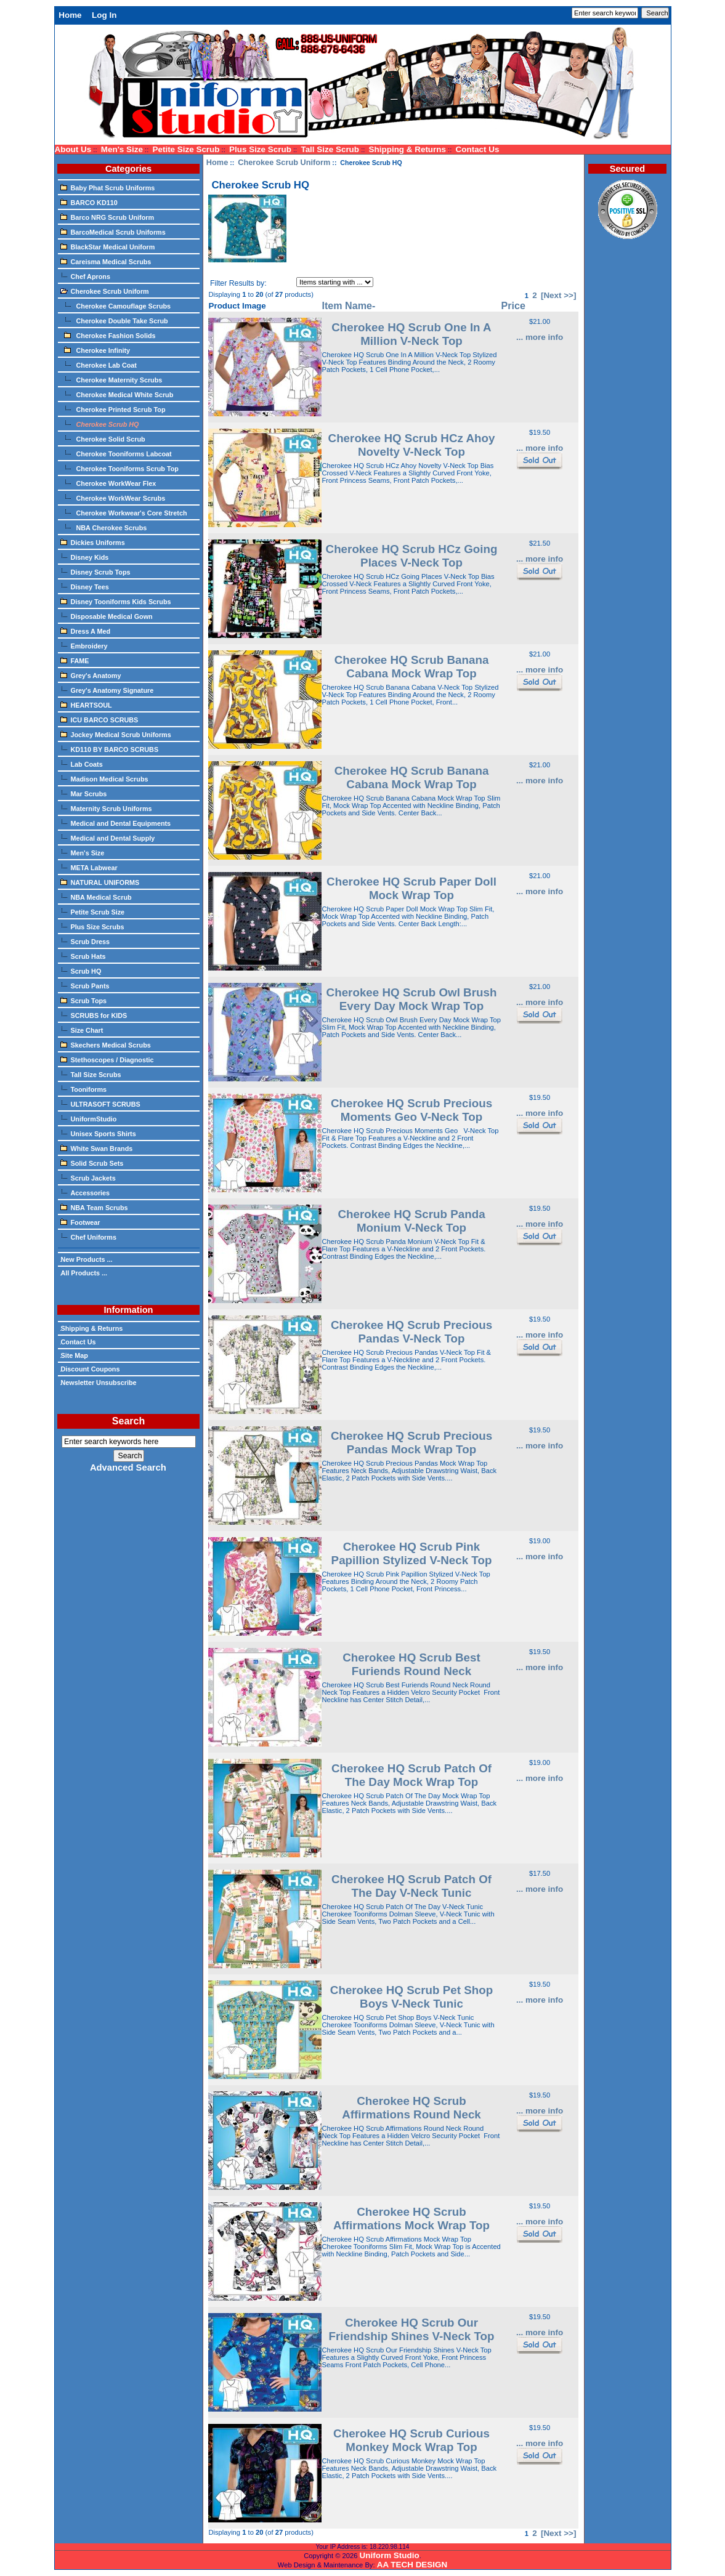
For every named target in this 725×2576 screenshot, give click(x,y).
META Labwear (89, 867)
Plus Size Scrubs (92, 926)
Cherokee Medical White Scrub (117, 394)
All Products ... (84, 1273)
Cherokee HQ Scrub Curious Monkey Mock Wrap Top (411, 2440)
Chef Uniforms (88, 1236)
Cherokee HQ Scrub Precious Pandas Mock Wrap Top (411, 1442)
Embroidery (84, 645)
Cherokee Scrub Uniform (284, 162)
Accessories (85, 1192)
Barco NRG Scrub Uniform (107, 216)
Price (513, 305)
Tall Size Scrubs (90, 1074)
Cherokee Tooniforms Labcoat (116, 453)
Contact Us (478, 149)
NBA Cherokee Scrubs (103, 527)
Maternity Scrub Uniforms (106, 808)
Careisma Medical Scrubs (106, 261)
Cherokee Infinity (95, 349)
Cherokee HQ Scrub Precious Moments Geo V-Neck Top (411, 1110)
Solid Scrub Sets (92, 1162)
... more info (539, 337)
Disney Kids (84, 556)
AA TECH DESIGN (412, 2564)
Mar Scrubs (83, 793)
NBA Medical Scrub (96, 896)
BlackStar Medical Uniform (107, 246)
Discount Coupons (90, 1369)
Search (128, 1421)
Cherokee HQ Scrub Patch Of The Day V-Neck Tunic (411, 1886)
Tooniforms (83, 1088)
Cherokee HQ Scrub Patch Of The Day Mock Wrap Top (411, 1775)
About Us (73, 149)
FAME (74, 660)
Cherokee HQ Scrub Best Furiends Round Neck (411, 1664)
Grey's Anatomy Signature (107, 689)
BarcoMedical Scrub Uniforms (113, 231)
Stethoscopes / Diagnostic (107, 1059)
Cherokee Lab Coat (98, 364)
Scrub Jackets (88, 1177)
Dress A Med (85, 630)
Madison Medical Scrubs (104, 778)
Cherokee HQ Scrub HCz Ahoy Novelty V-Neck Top (411, 445)
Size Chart (81, 1029)
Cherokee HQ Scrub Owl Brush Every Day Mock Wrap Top (411, 999)
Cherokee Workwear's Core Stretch (123, 512)
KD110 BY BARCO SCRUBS (109, 749)
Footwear (80, 1221)
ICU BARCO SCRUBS (99, 719)
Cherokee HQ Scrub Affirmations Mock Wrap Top (411, 2218)
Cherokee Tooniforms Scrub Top (119, 468)
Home (70, 15)
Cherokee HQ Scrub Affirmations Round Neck (411, 2107)
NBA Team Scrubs (94, 1207)
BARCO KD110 (89, 202)
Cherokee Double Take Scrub (114, 320)
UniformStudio (88, 1118)
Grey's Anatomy (90, 675)
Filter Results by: (238, 283)
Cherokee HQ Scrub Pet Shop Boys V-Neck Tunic (411, 1997)
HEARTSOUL (86, 704)
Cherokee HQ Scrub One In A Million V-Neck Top (411, 334)
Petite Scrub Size (92, 911)
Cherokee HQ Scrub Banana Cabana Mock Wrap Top (411, 666)
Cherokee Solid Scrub (102, 438)
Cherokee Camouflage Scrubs (115, 305)
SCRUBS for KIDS (94, 1015)
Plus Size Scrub (260, 149)
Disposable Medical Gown (106, 616)
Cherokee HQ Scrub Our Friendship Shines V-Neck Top (411, 2329)
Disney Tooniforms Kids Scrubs (115, 601)
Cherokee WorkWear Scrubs (113, 497)
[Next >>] (559, 295)
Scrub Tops (83, 1000)
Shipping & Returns (407, 149)
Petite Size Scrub (185, 149)
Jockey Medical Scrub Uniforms (115, 734)
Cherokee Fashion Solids (108, 335)
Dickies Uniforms (92, 542)
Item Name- (348, 305)
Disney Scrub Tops (95, 571)
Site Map (74, 1355)
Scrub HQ (81, 970)
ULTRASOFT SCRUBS (100, 1103)
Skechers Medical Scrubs (105, 1044)
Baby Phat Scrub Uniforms (107, 187)
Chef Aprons (85, 276)
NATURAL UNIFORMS (100, 882)
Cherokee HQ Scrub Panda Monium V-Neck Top (411, 1221)
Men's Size (122, 149)
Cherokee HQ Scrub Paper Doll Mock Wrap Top (411, 888)
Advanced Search (128, 1467)
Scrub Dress (85, 941)
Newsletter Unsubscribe (98, 1382)
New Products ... (86, 1259)
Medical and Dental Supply (107, 837)
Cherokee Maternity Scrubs (111, 379)
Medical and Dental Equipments (115, 822)
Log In (104, 15)
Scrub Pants (85, 985)
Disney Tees (84, 586)
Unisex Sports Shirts (98, 1133)
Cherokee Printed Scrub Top (113, 409)
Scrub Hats (83, 955)
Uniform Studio (389, 2555)
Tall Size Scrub (330, 149)
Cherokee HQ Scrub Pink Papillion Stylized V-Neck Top (411, 1553)
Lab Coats (81, 763)
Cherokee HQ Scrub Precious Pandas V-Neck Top (411, 1331)
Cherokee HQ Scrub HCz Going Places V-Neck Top (412, 556)
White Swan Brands (96, 1148)
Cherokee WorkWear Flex (108, 482)
